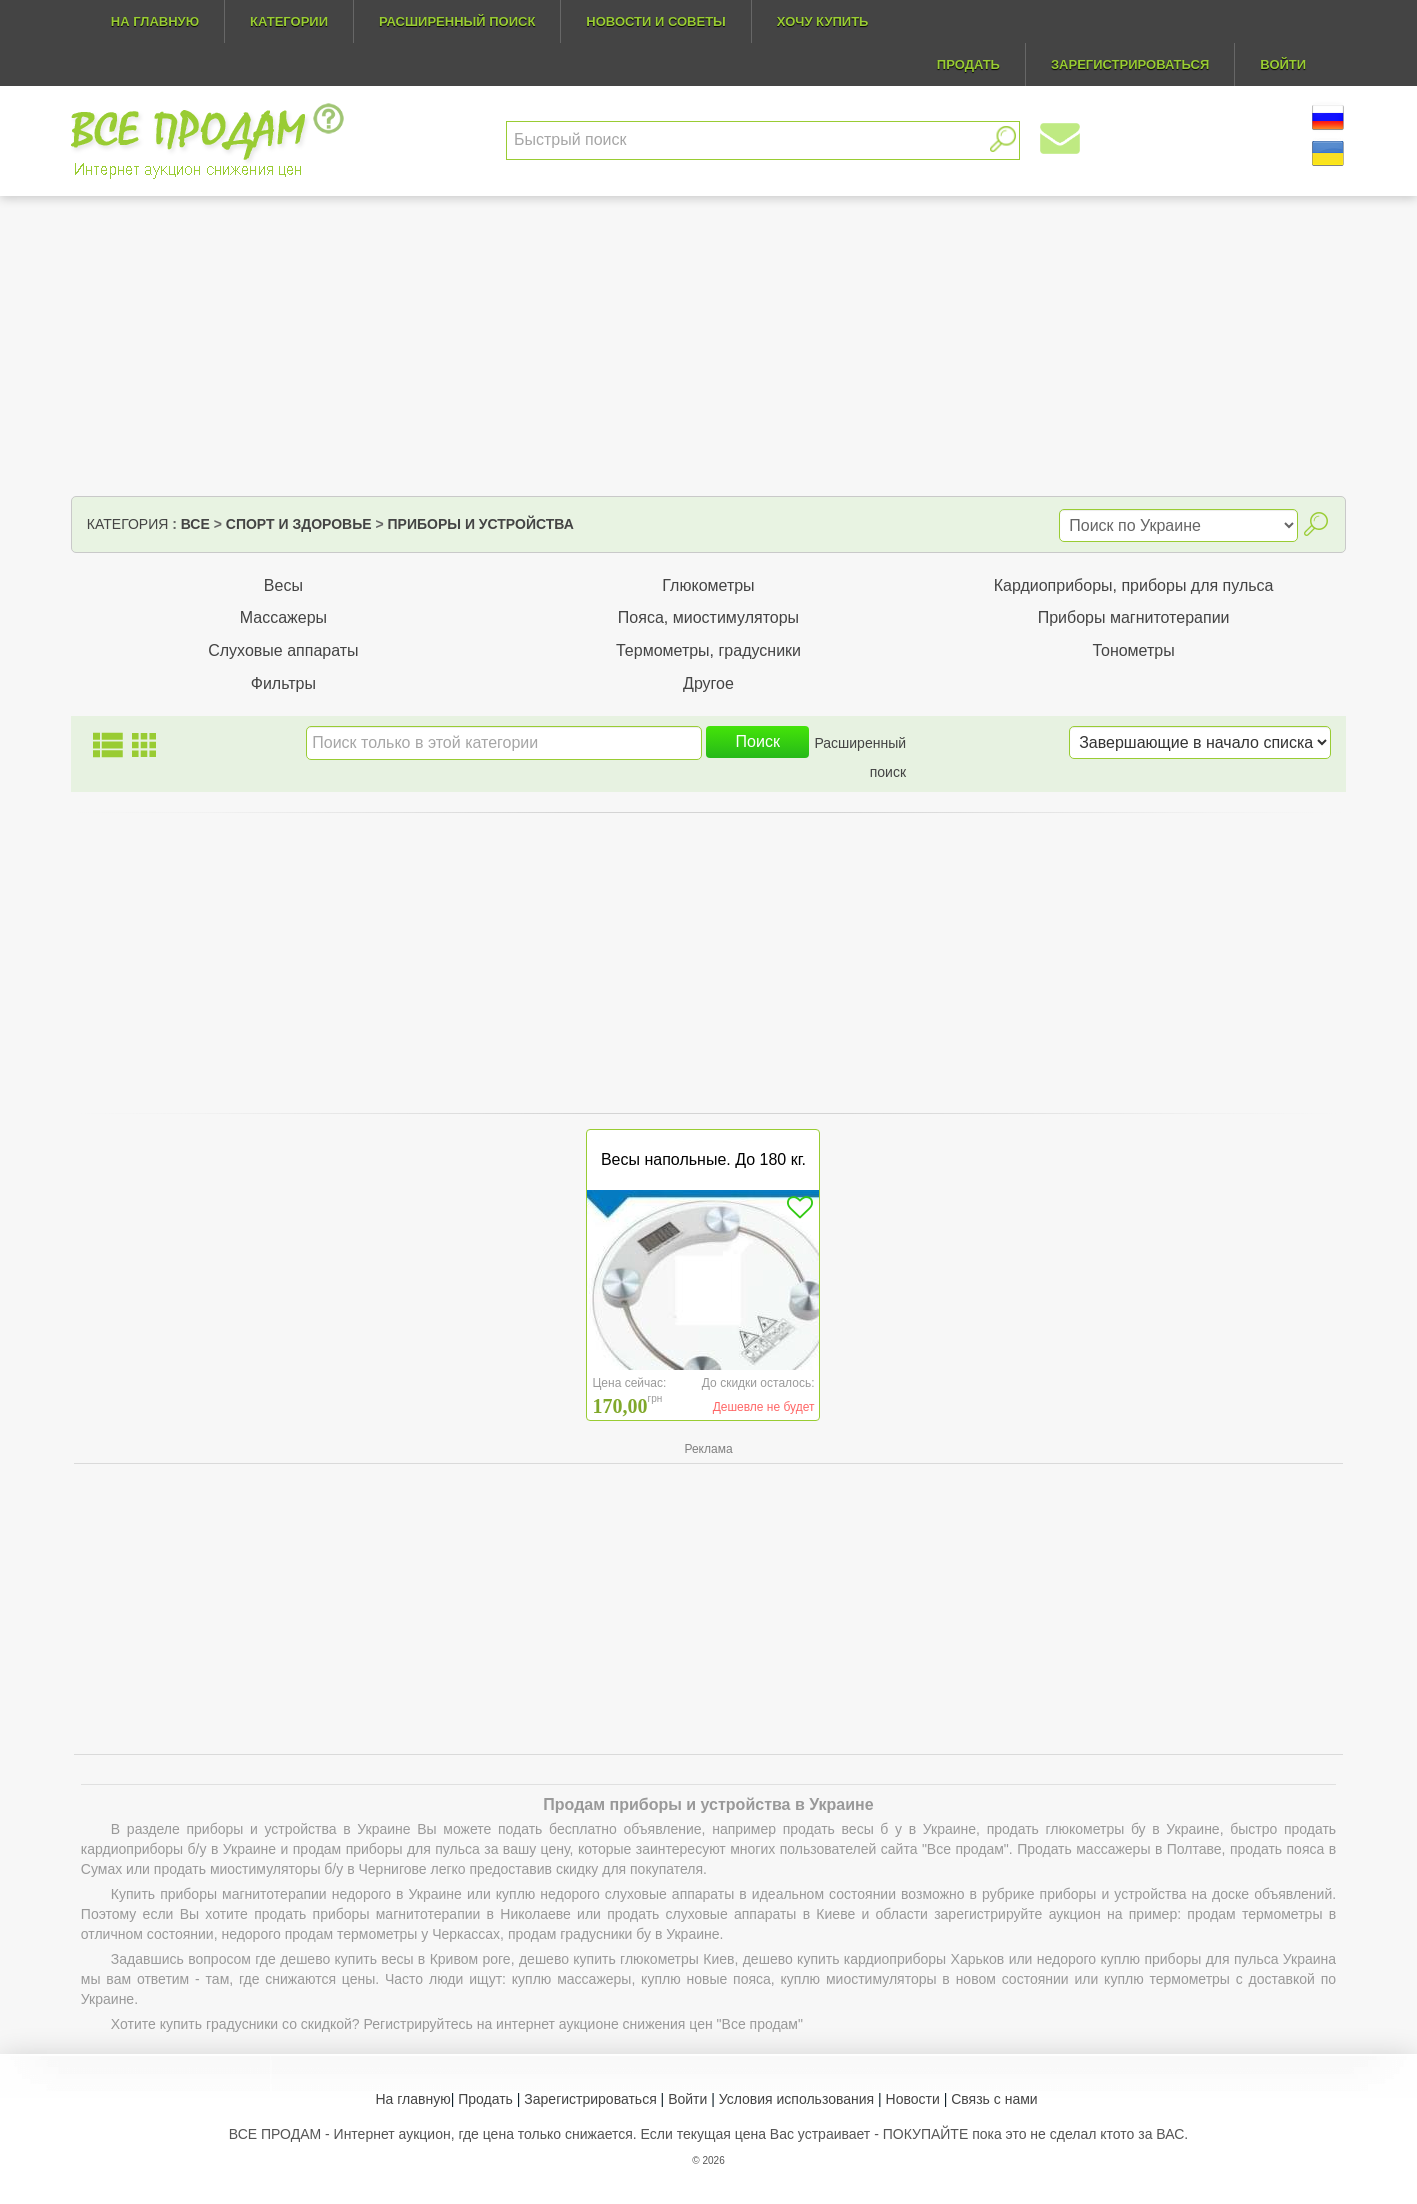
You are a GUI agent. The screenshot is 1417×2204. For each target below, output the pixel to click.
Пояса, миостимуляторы (708, 617)
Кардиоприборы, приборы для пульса (1134, 585)
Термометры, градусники (708, 650)
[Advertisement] (708, 346)
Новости (913, 2099)
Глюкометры (708, 585)
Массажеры (283, 617)
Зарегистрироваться (590, 2099)
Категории (289, 21)
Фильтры (283, 683)
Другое (708, 683)
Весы (283, 585)
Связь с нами (994, 2099)
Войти (687, 2099)
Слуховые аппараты (283, 650)
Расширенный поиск (457, 21)
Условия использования (796, 2099)
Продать (485, 2099)
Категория (127, 524)
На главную (155, 21)
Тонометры (1133, 650)
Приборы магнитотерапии (1134, 617)
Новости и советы (656, 21)
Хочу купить (823, 21)
